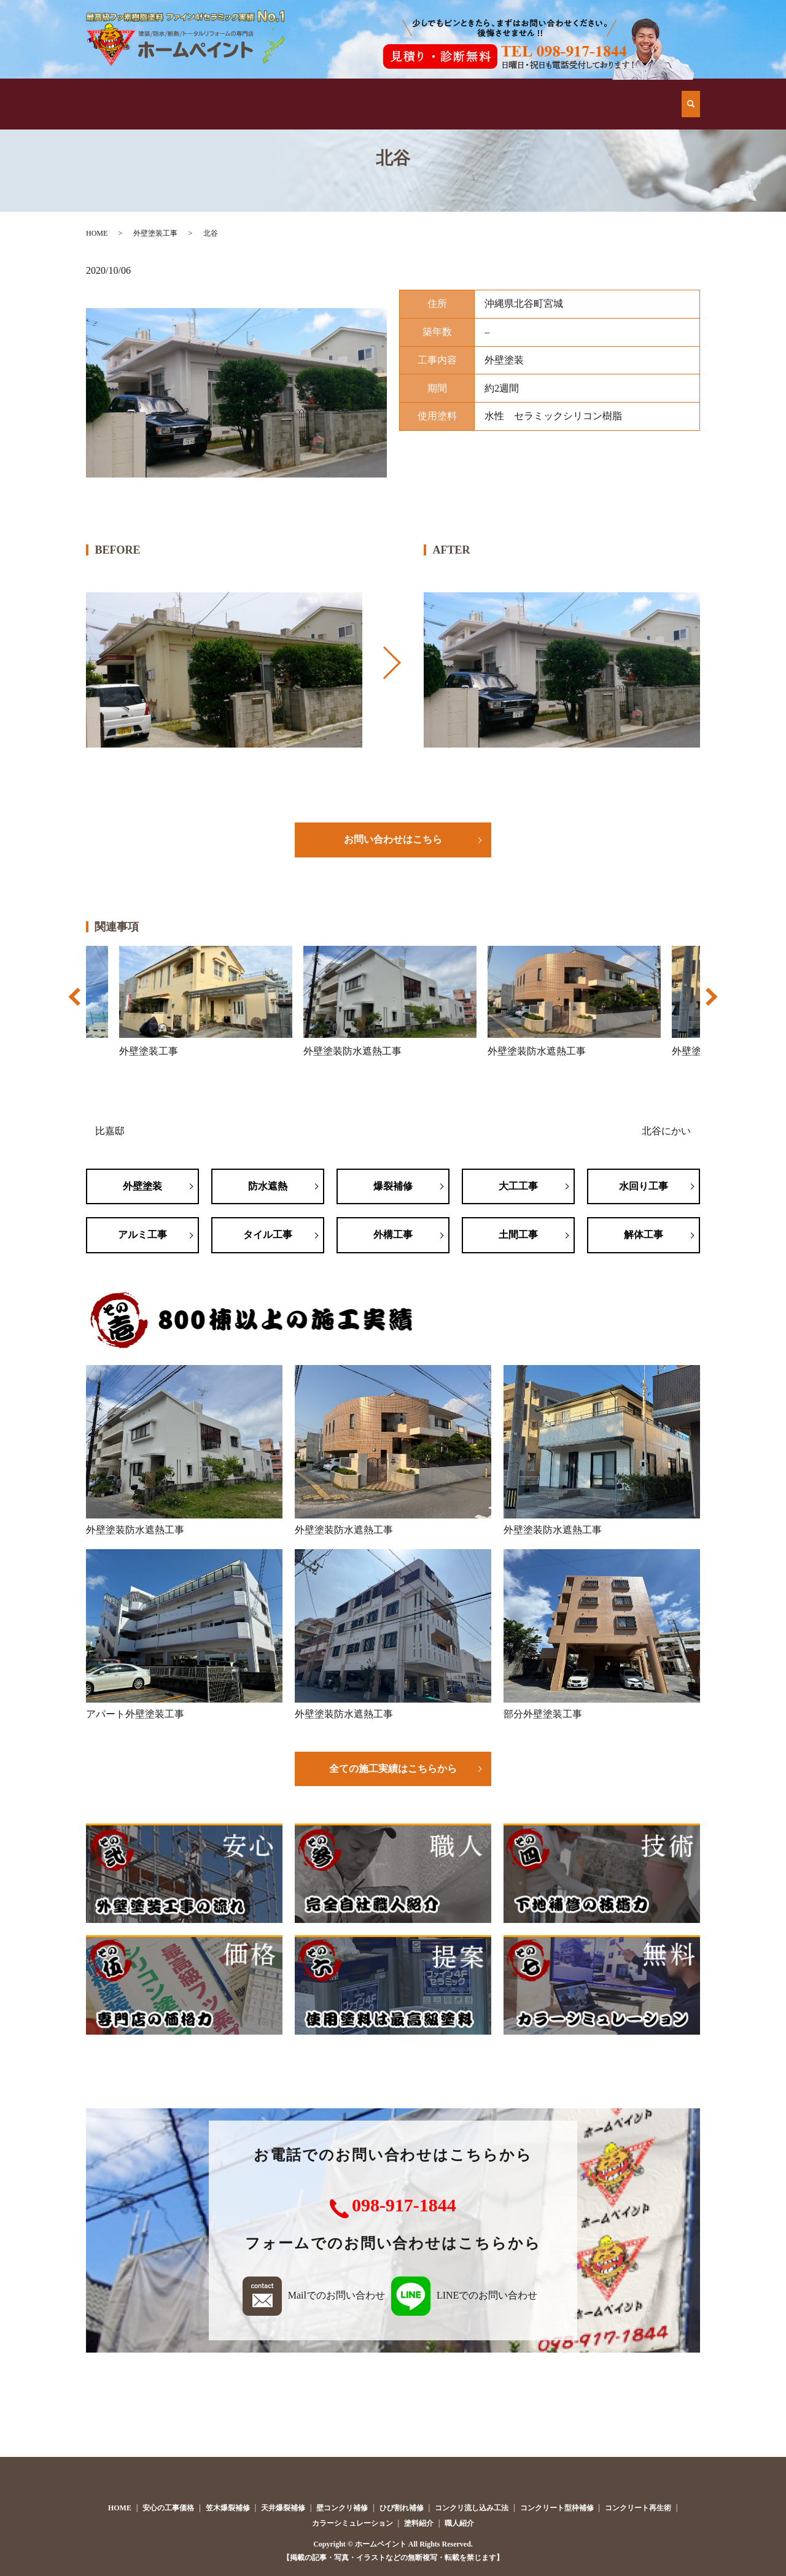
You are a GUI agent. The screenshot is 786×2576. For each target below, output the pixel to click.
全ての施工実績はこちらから (393, 1768)
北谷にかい (666, 1131)
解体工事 (643, 1234)
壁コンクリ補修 (342, 2508)
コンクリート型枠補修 (557, 2508)
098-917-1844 (404, 2205)
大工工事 (518, 1186)
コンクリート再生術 (638, 2508)
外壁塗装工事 (155, 233)
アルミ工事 (142, 1234)
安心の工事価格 (433, 92)
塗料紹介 (419, 2523)
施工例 (334, 92)
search (691, 91)
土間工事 (518, 1234)
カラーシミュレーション (352, 2523)
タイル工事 (267, 1234)
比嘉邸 (110, 1131)
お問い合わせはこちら (393, 839)
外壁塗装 (142, 1186)
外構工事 (393, 1234)
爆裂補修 (393, 1186)
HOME (135, 92)
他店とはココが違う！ (234, 92)
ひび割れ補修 (401, 2508)
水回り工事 (643, 1186)
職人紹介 (459, 2523)
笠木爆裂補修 (228, 2508)
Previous (76, 1003)
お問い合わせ (631, 92)
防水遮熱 (267, 1186)
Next (709, 1003)
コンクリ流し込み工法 (471, 2508)
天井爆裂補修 (283, 2508)
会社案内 (532, 92)
